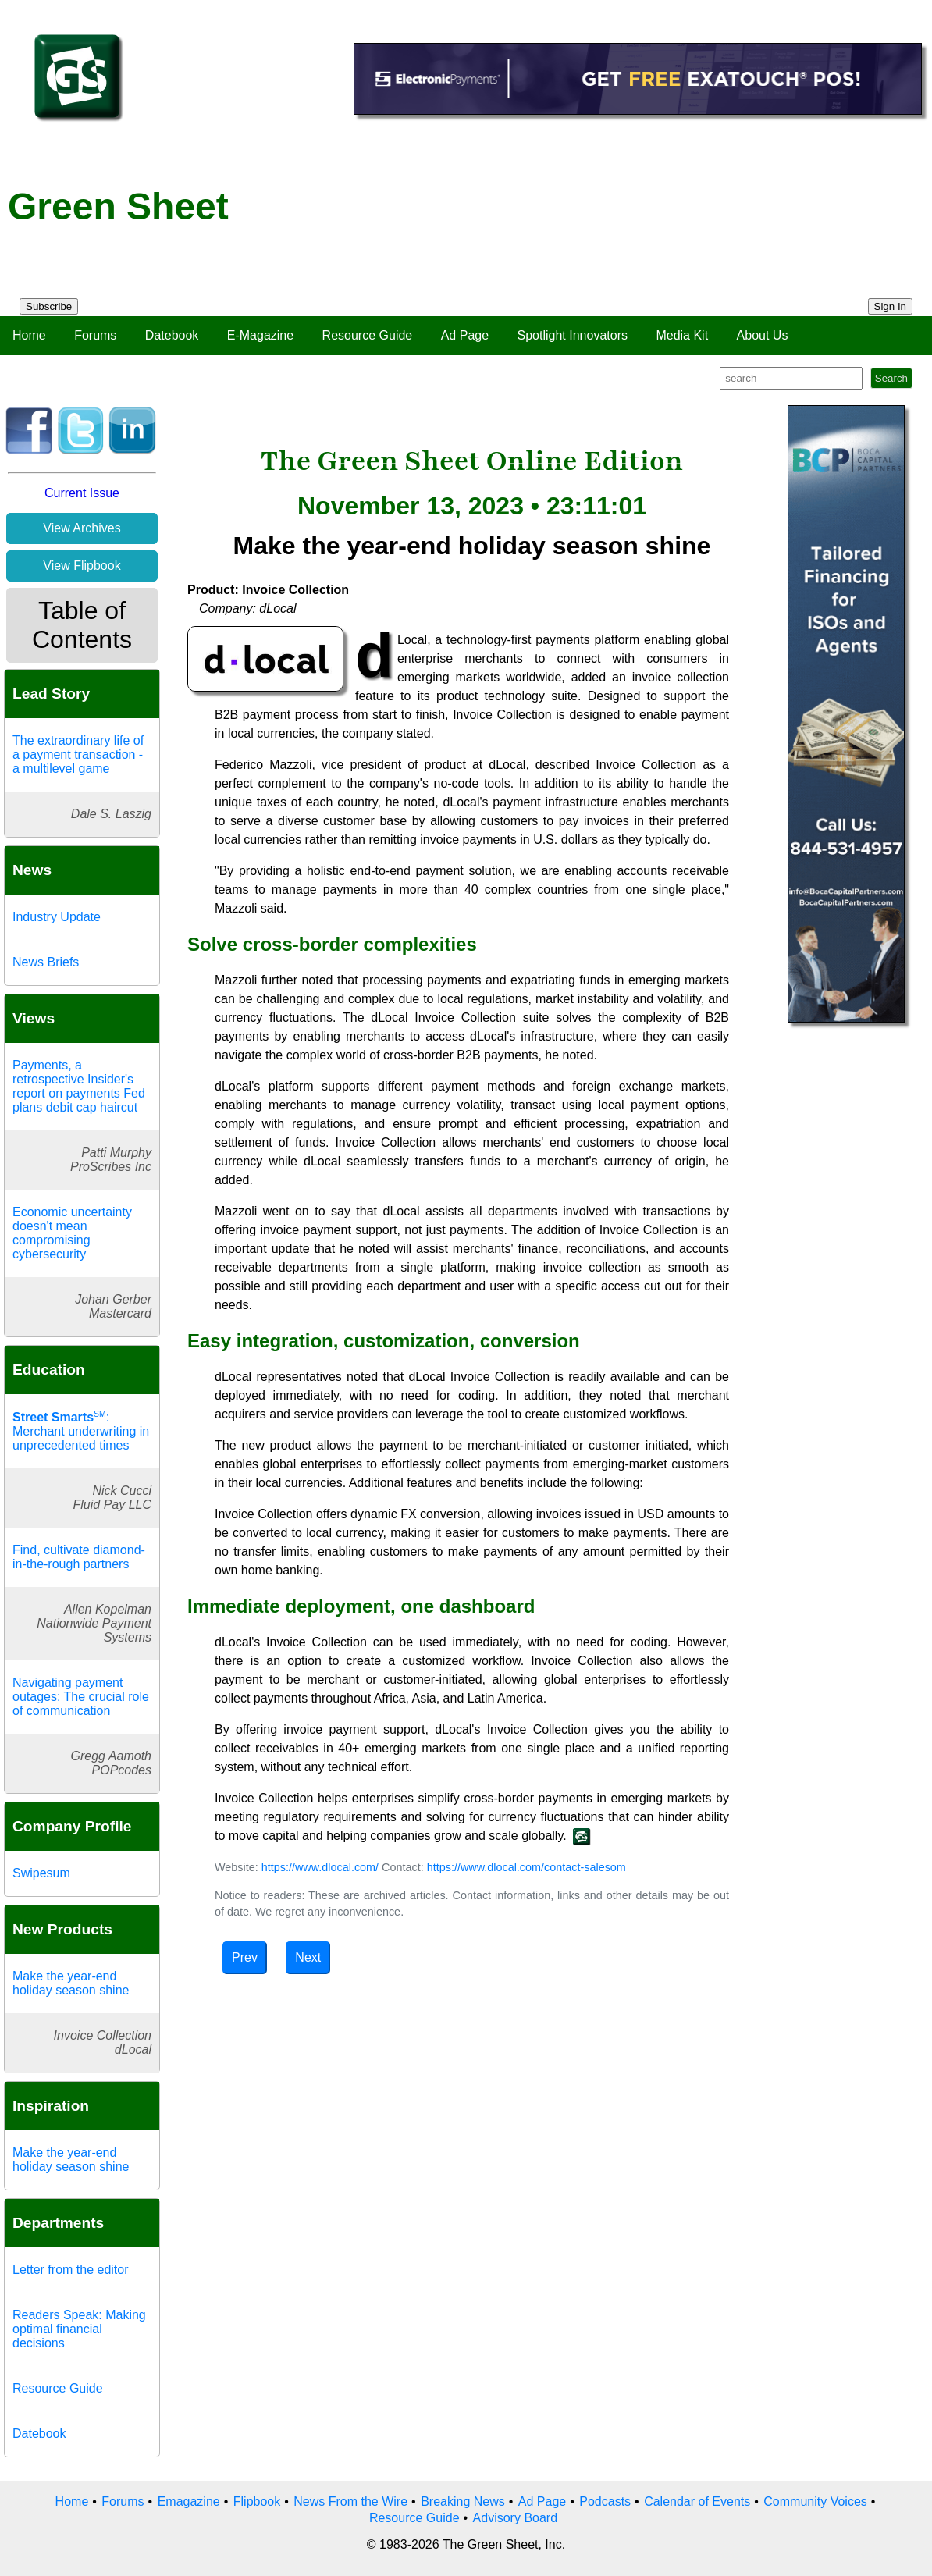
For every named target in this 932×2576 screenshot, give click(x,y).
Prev (245, 1957)
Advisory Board (515, 2517)
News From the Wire (350, 2501)
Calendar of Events (697, 2501)
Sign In (890, 306)
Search (891, 378)
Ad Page (465, 335)
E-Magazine (260, 335)
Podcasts (605, 2501)
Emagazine (189, 2501)
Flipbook (256, 2501)
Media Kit (682, 335)
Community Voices (815, 2501)
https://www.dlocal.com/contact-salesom (526, 1867)
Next (308, 1957)
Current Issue (81, 493)
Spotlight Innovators (573, 335)
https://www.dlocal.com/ (320, 1867)
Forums (95, 335)
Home (29, 335)
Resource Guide (367, 335)
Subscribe (49, 306)
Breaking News (463, 2501)
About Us (762, 335)
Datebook (172, 335)
